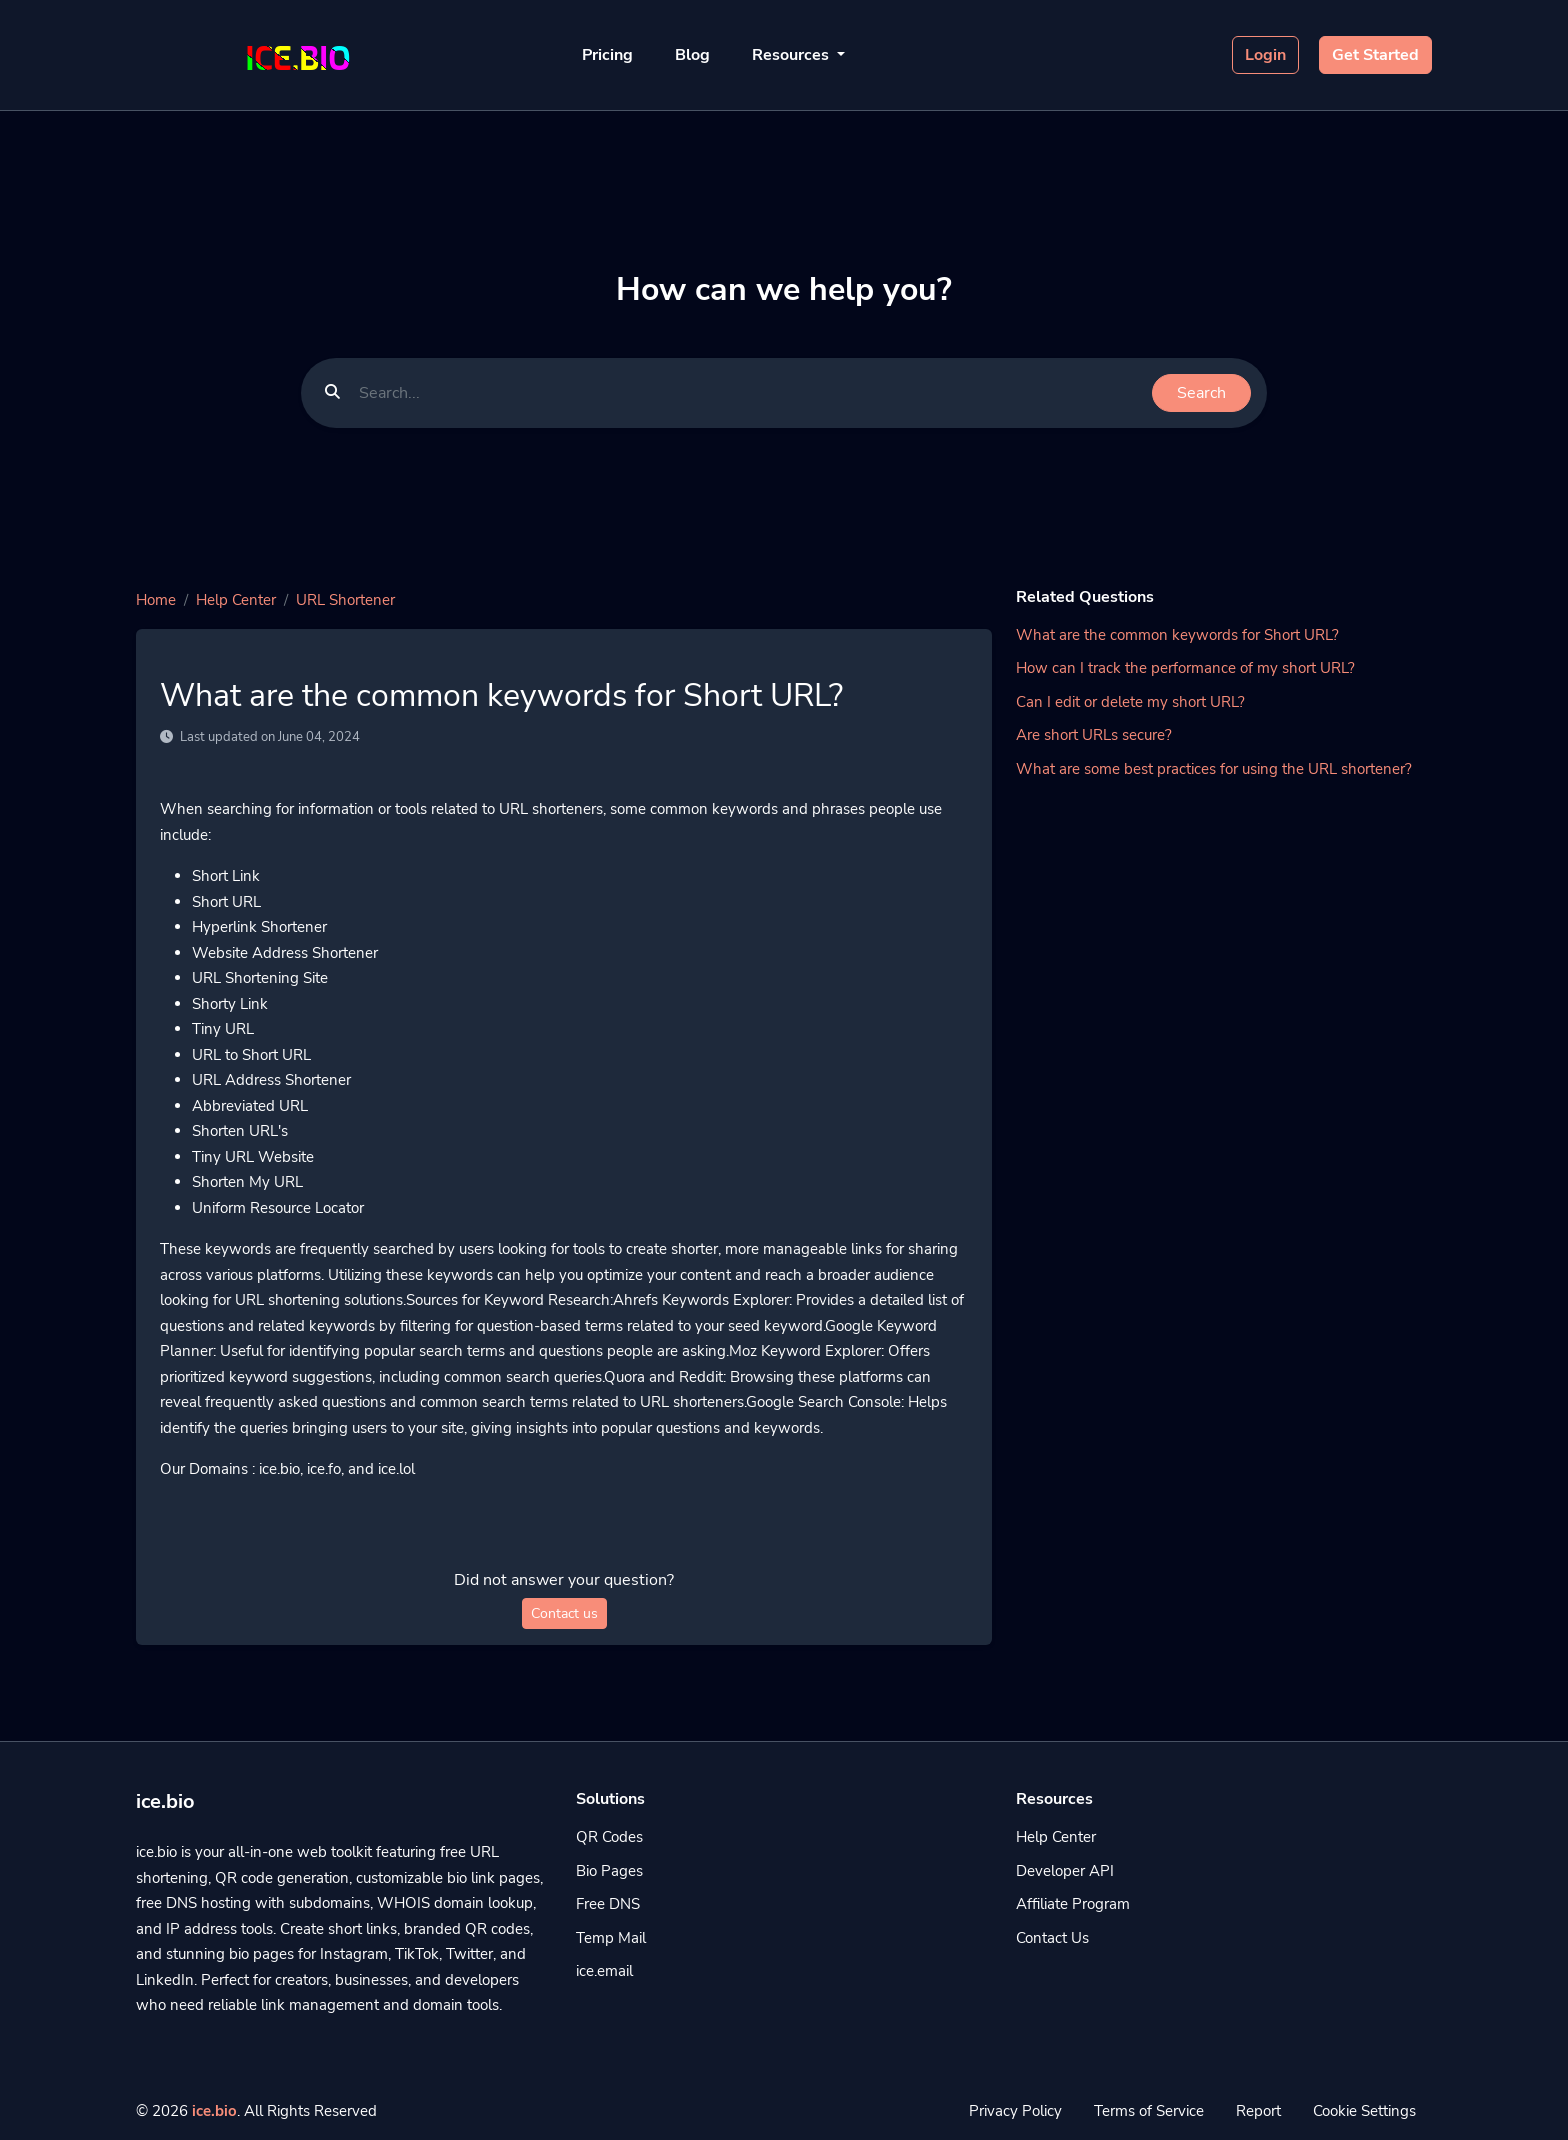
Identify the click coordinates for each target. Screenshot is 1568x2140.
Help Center (236, 600)
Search (1201, 393)
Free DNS (608, 1904)
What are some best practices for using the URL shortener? (1214, 769)
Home (156, 600)
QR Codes (609, 1837)
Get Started (1375, 55)
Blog (692, 55)
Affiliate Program (1073, 1904)
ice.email (604, 1971)
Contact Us (1052, 1938)
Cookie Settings (1364, 2111)
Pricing (607, 55)
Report (1258, 2111)
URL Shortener (345, 600)
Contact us (564, 1613)
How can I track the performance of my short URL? (1185, 668)
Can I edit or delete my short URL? (1130, 702)
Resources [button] (792, 55)
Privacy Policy (1015, 2111)
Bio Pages (609, 1871)
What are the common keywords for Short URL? (1177, 635)
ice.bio (214, 2111)
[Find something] (750, 393)
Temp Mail (611, 1938)
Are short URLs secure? (1094, 735)
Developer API (1065, 1871)
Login (1265, 55)
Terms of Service (1149, 2111)
